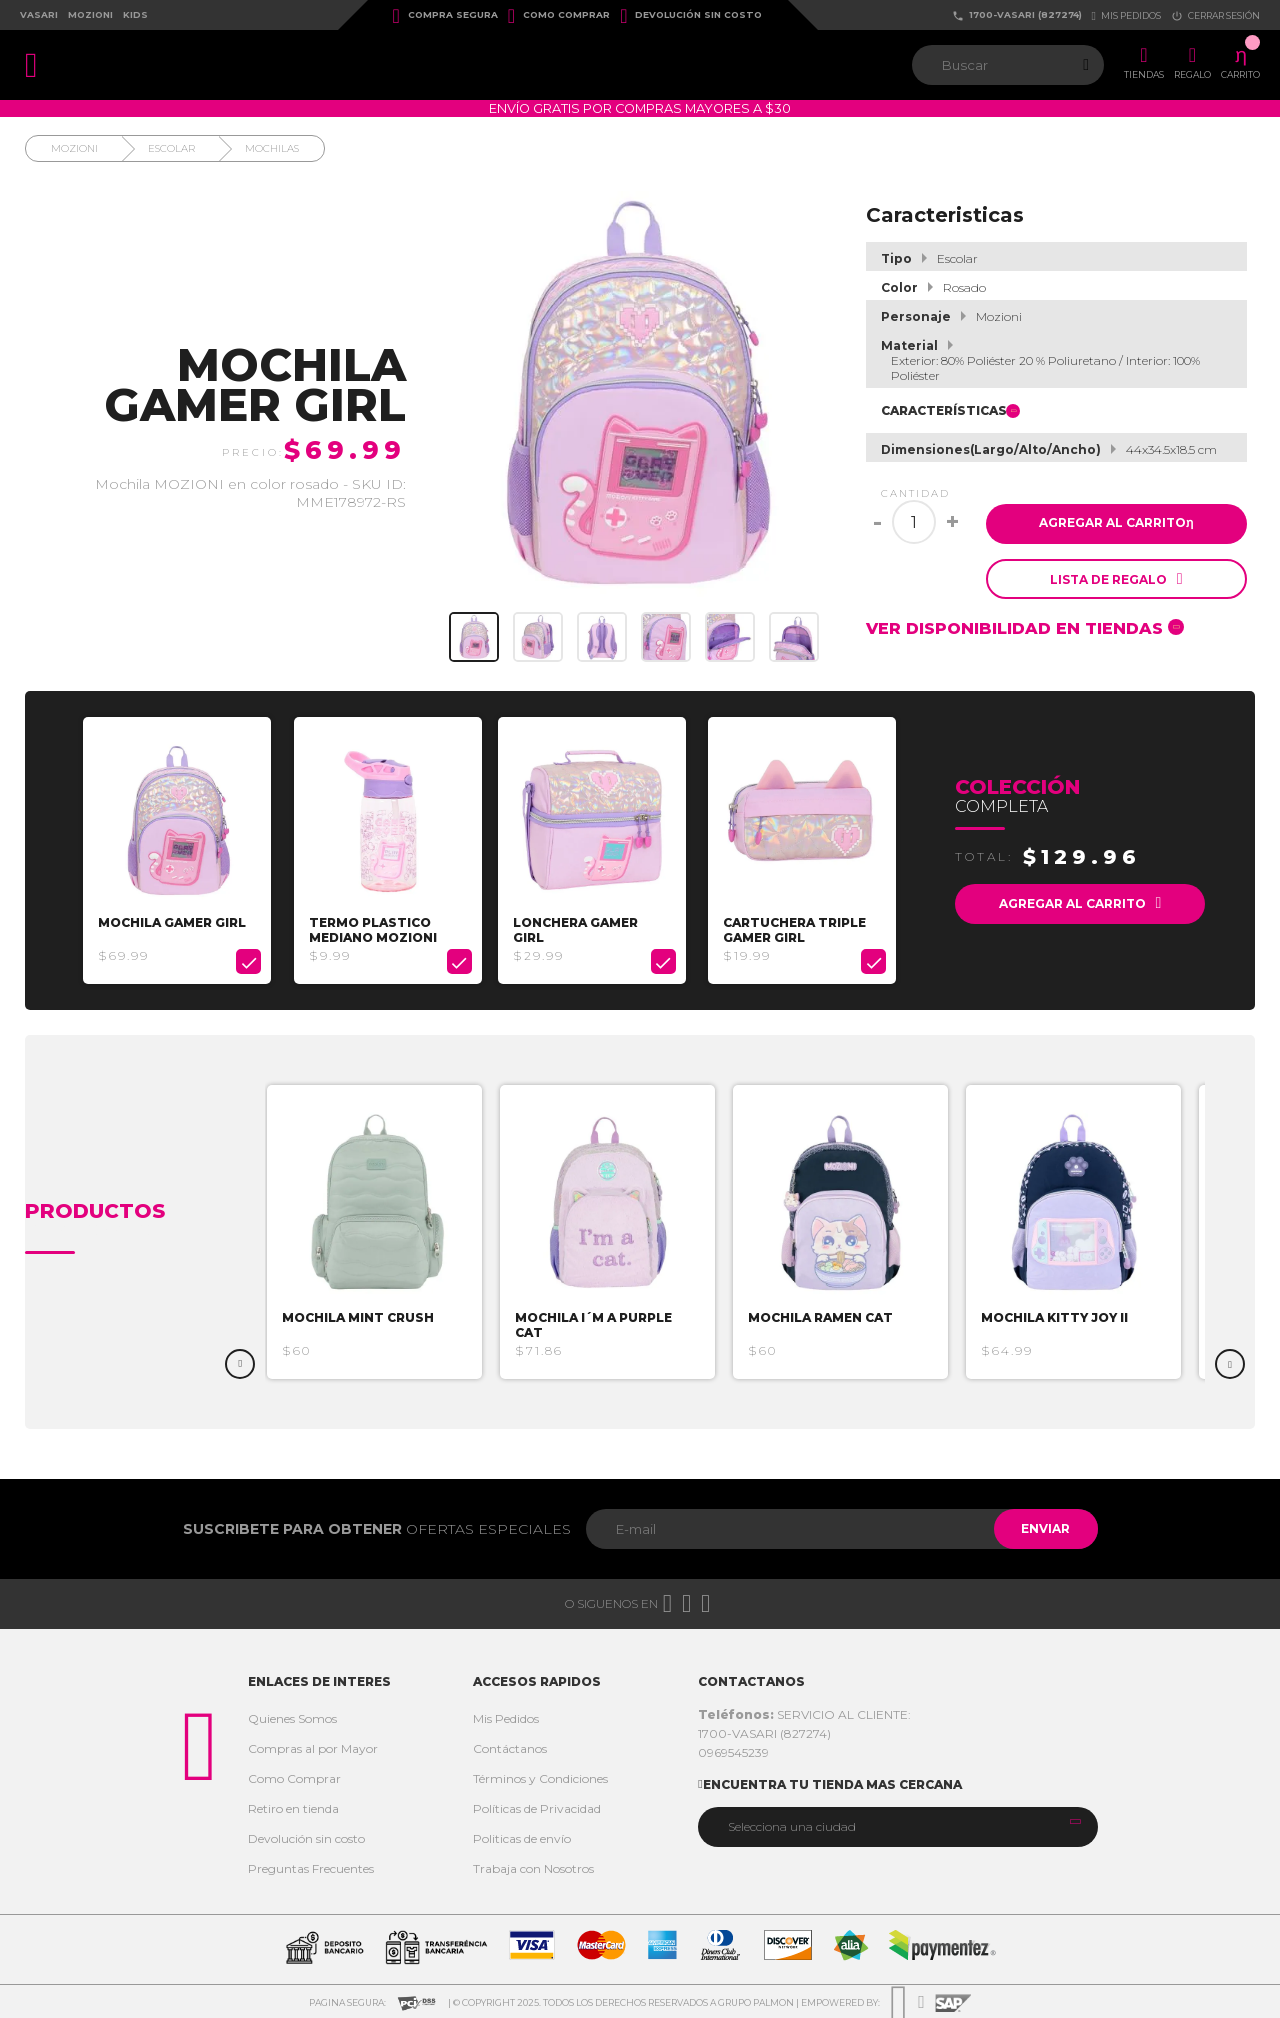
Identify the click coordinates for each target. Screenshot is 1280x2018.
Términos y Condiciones (540, 1776)
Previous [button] (240, 1362)
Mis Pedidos (506, 1716)
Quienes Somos (292, 1716)
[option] (179, 849)
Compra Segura (445, 16)
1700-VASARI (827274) (1017, 15)
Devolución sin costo (691, 16)
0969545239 (733, 1750)
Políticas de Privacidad (537, 1806)
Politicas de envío (522, 1836)
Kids (135, 14)
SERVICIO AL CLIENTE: (804, 1712)
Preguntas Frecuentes (311, 1866)
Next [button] (1230, 1362)
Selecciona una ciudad (792, 1824)
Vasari (39, 14)
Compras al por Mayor (313, 1746)
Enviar (1043, 1526)
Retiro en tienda (293, 1806)
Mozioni (90, 14)
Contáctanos (510, 1746)
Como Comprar (559, 16)
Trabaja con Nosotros (533, 1866)
